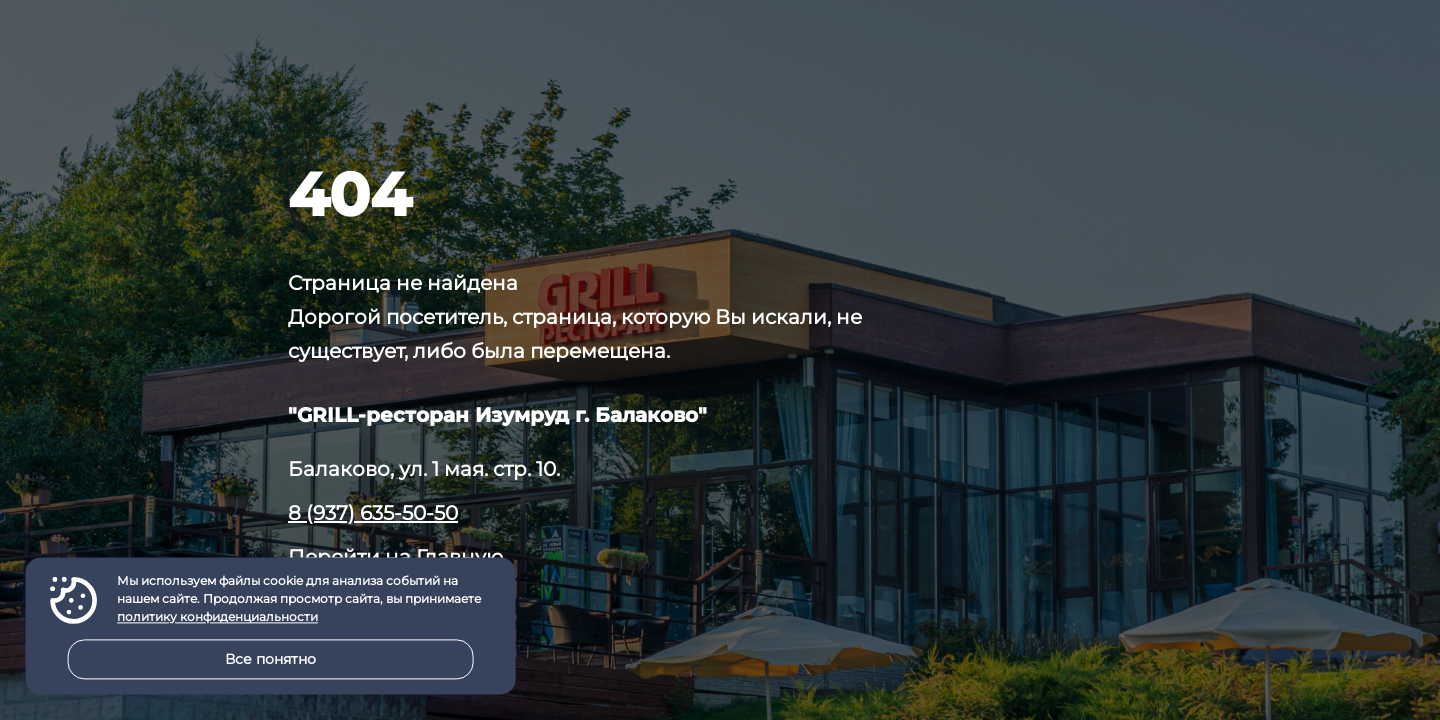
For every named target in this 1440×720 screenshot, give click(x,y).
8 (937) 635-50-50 (373, 513)
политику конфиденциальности (217, 617)
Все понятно (270, 659)
